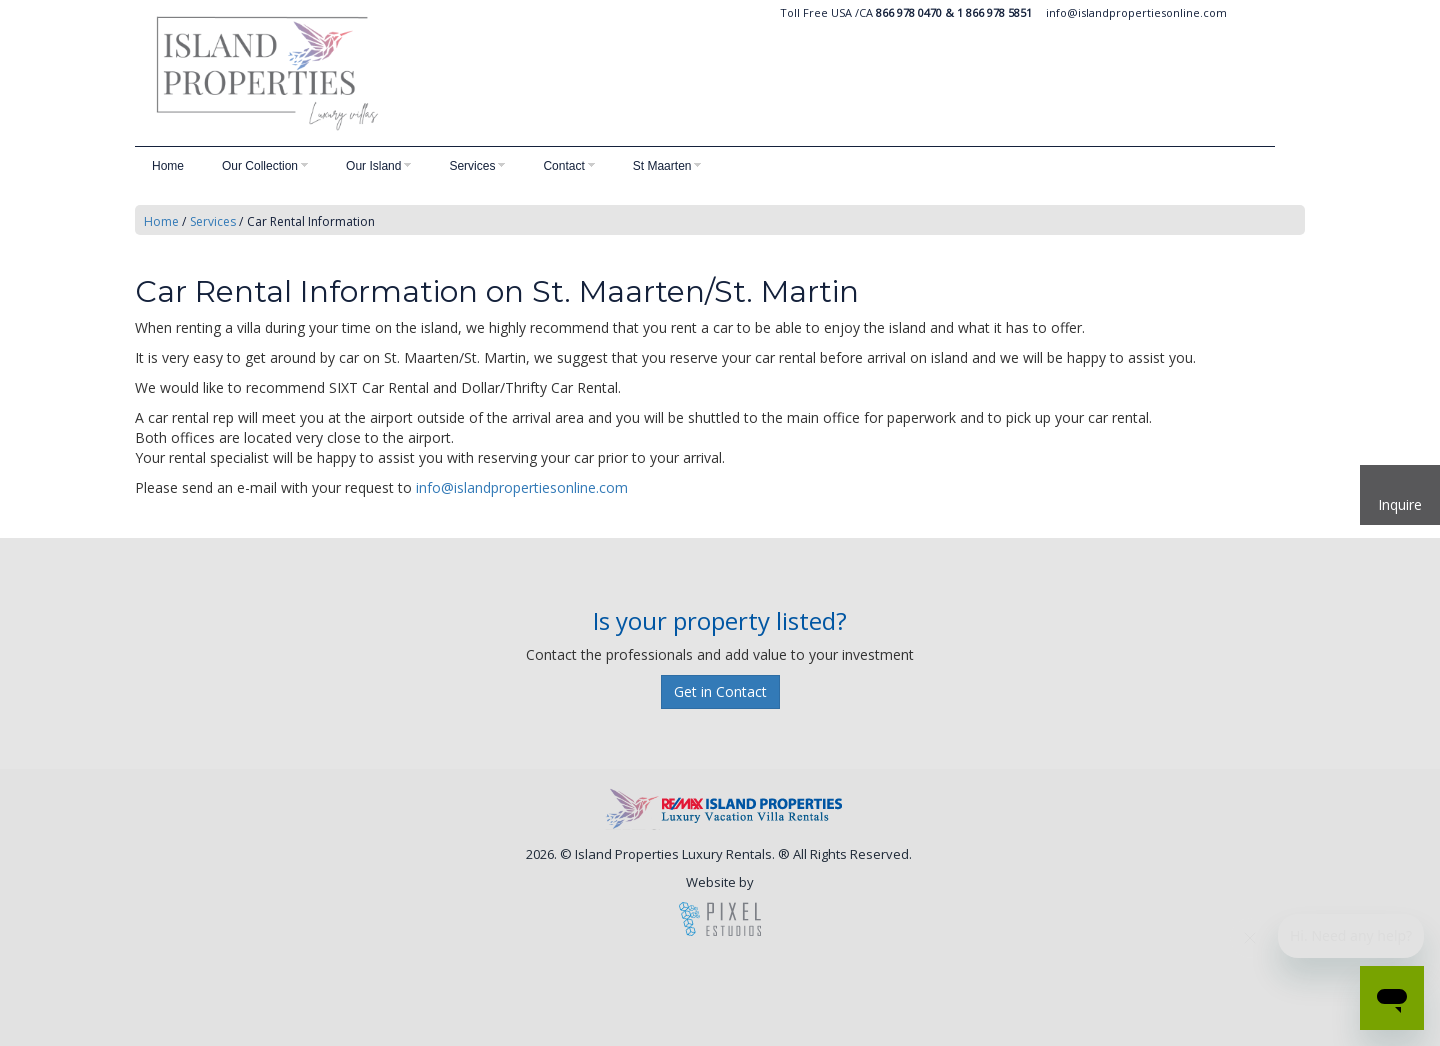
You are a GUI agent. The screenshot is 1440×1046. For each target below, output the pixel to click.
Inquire (1400, 504)
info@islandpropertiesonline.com (1136, 12)
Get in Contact (720, 691)
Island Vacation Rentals (446, 72)
